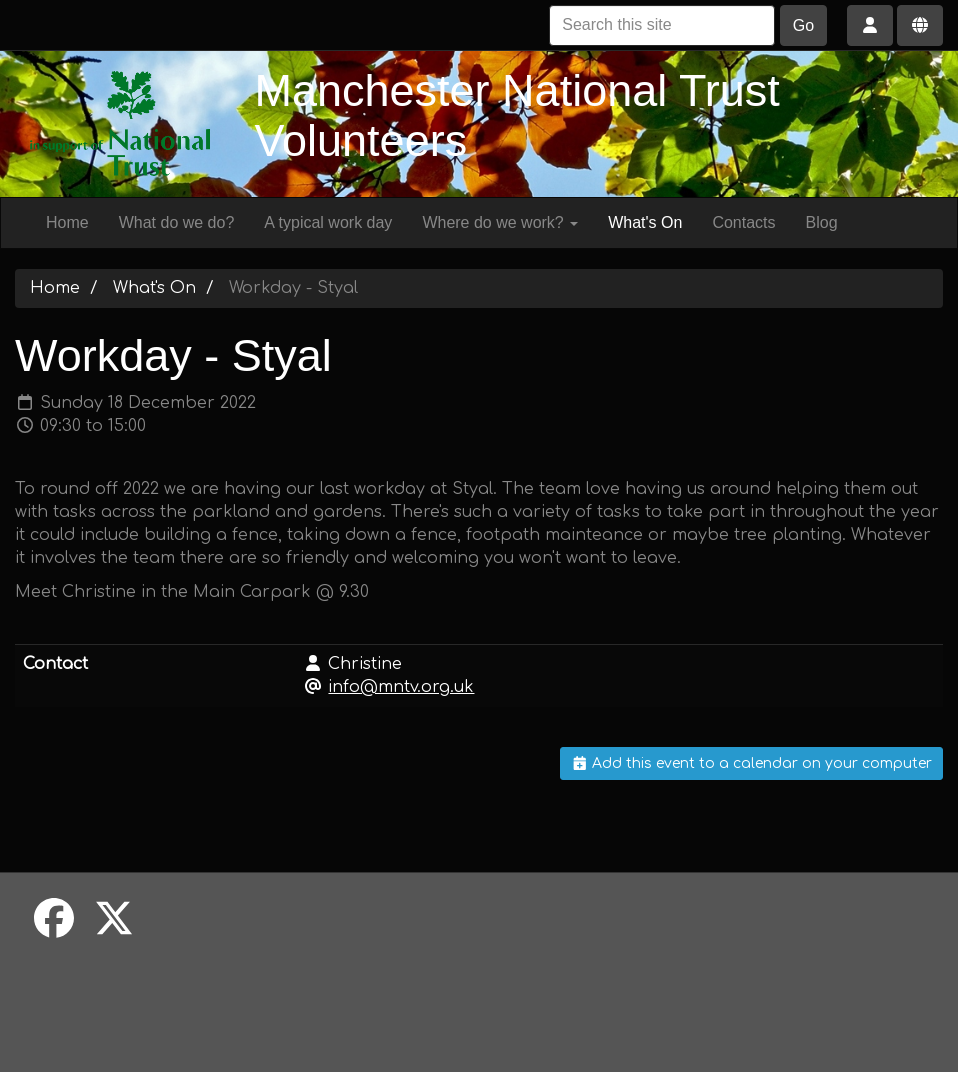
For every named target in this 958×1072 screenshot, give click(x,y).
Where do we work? (500, 222)
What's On (645, 222)
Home (67, 222)
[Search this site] (662, 25)
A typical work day (328, 222)
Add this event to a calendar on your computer (752, 763)
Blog (822, 222)
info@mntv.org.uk (401, 687)
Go (803, 25)
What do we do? (177, 222)
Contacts (743, 222)
